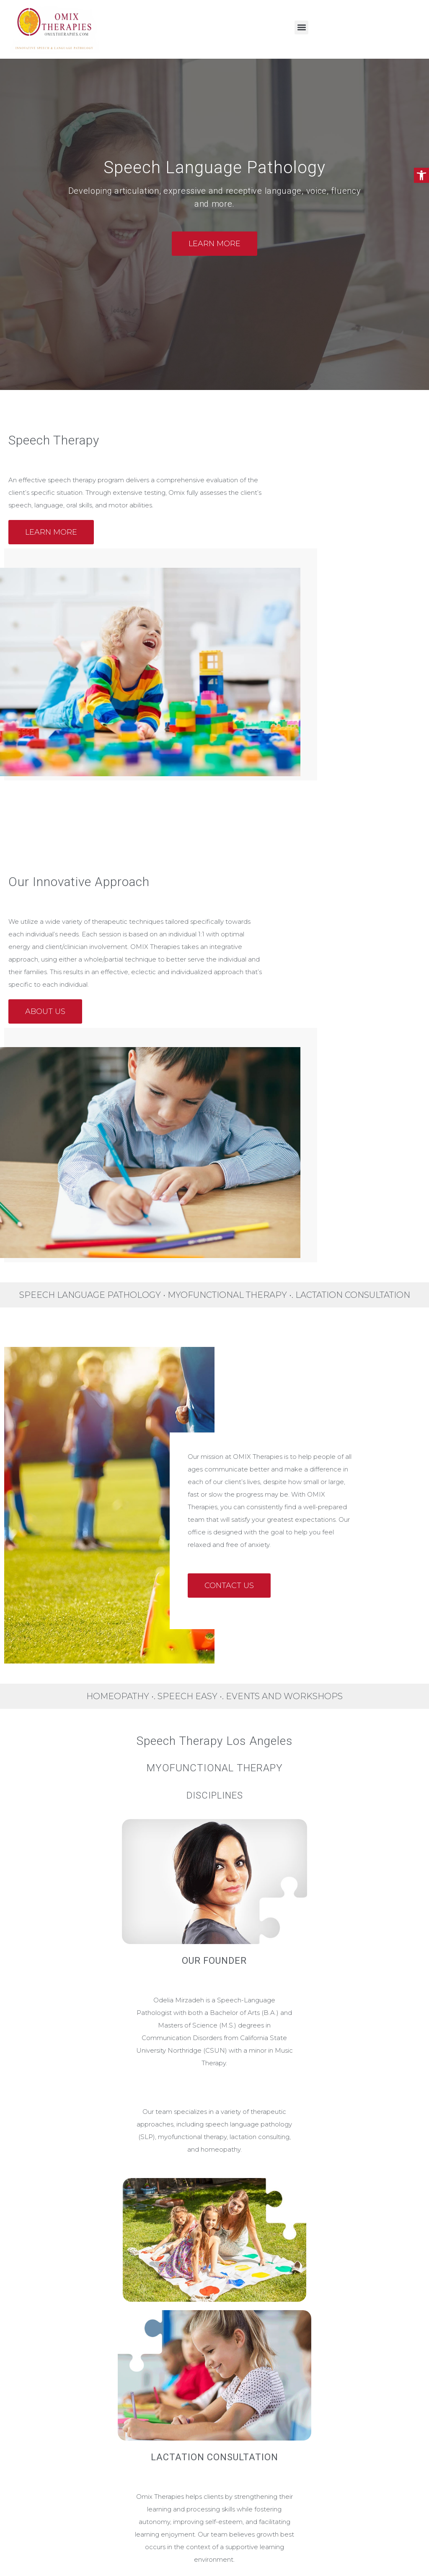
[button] (421, 175)
